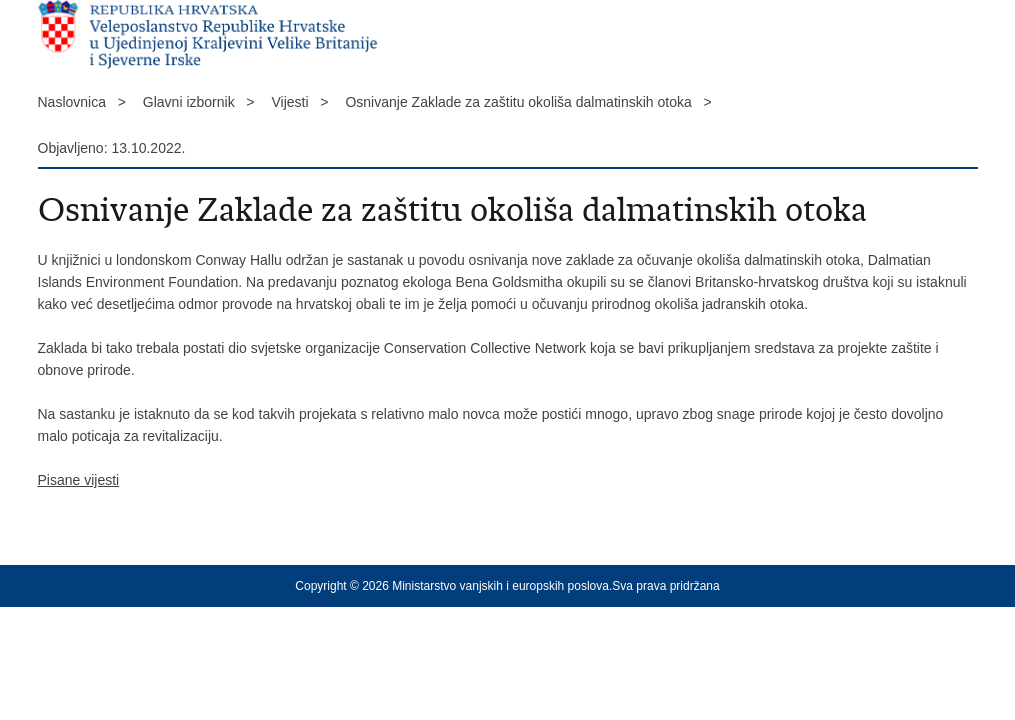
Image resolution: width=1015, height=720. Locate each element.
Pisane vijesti (79, 480)
